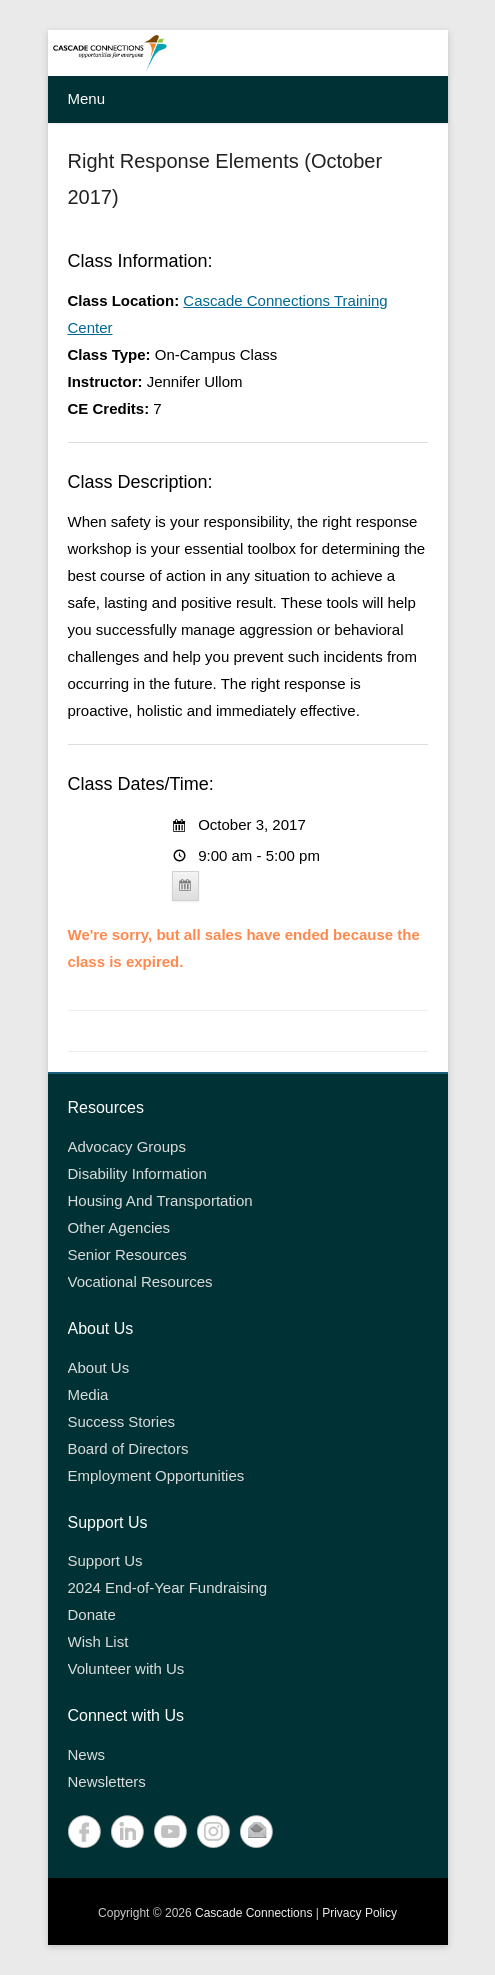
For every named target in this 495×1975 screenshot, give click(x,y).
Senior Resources (127, 1254)
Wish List (98, 1641)
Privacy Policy (359, 1913)
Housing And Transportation (160, 1200)
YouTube (170, 1831)
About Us (99, 1367)
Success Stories (122, 1421)
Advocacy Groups (127, 1146)
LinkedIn (127, 1831)
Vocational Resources (140, 1281)
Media (88, 1394)
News (87, 1754)
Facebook (84, 1831)
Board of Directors (128, 1448)
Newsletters (107, 1781)
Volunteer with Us (126, 1668)
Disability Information (137, 1173)
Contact (256, 1831)
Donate (92, 1614)
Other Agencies (119, 1227)
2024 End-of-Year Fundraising (168, 1587)
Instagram (213, 1831)
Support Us (105, 1560)
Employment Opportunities (156, 1475)
